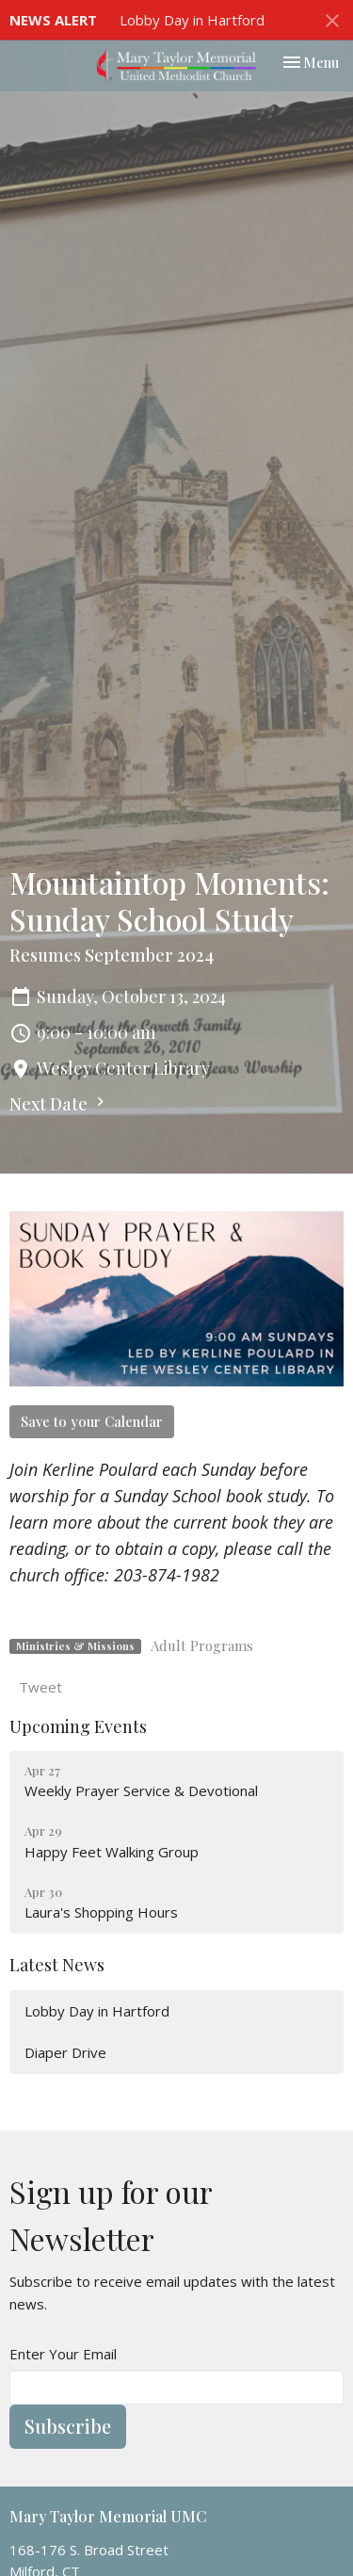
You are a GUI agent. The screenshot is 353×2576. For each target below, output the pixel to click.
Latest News (56, 1964)
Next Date (59, 1104)
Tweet (40, 1686)
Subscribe (67, 2425)
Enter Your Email (63, 2353)
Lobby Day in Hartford (192, 19)
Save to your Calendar (92, 1421)
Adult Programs (202, 1645)
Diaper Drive (65, 2052)
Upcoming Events (78, 1726)
